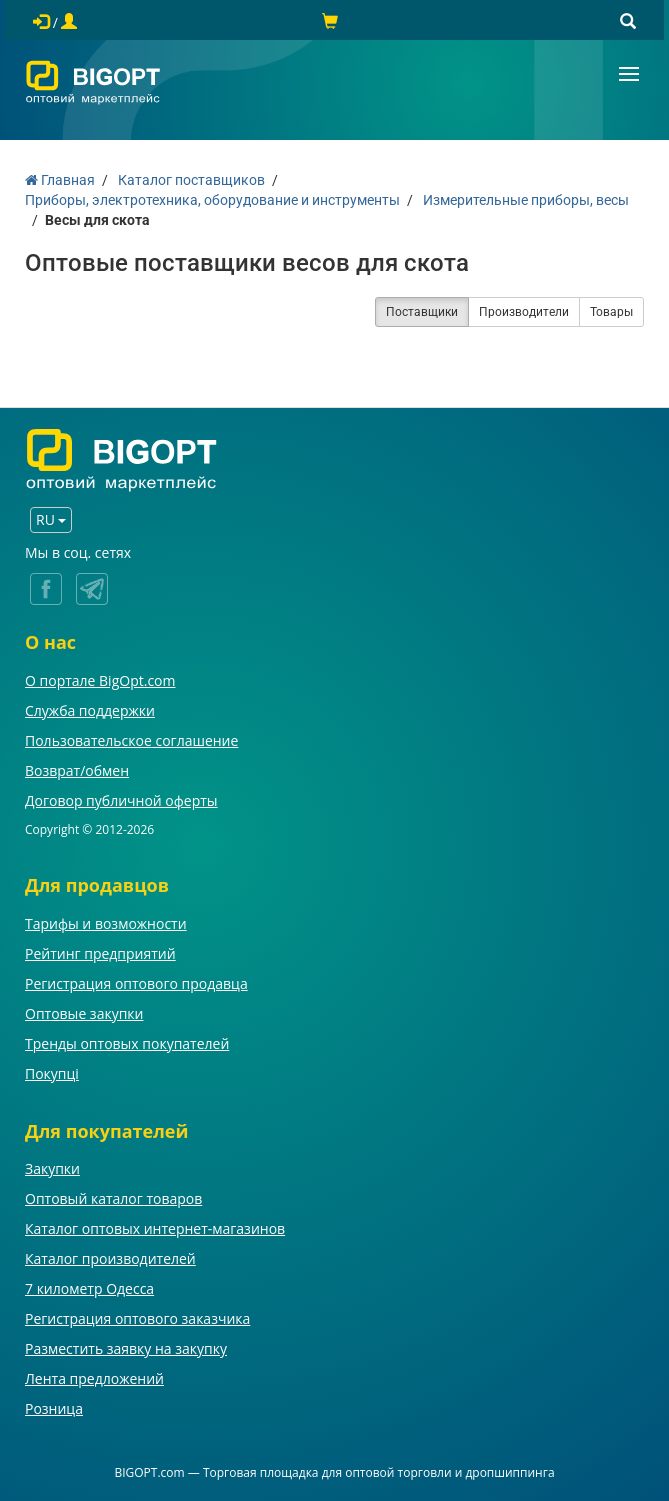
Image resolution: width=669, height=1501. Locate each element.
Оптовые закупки (84, 1013)
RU (51, 519)
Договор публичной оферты (121, 800)
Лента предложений (94, 1378)
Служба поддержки (90, 710)
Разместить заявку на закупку (126, 1348)
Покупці (52, 1073)
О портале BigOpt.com (100, 680)
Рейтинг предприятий (100, 953)
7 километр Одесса (89, 1288)
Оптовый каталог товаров (113, 1198)
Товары (611, 312)
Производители (524, 312)
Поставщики (422, 312)
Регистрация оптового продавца (136, 983)
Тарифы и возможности (106, 923)
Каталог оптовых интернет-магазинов (155, 1228)
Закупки (52, 1168)
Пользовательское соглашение (131, 740)
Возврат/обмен (77, 770)
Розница (54, 1408)
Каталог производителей (110, 1258)
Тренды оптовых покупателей (127, 1043)
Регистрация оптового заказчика (137, 1318)
